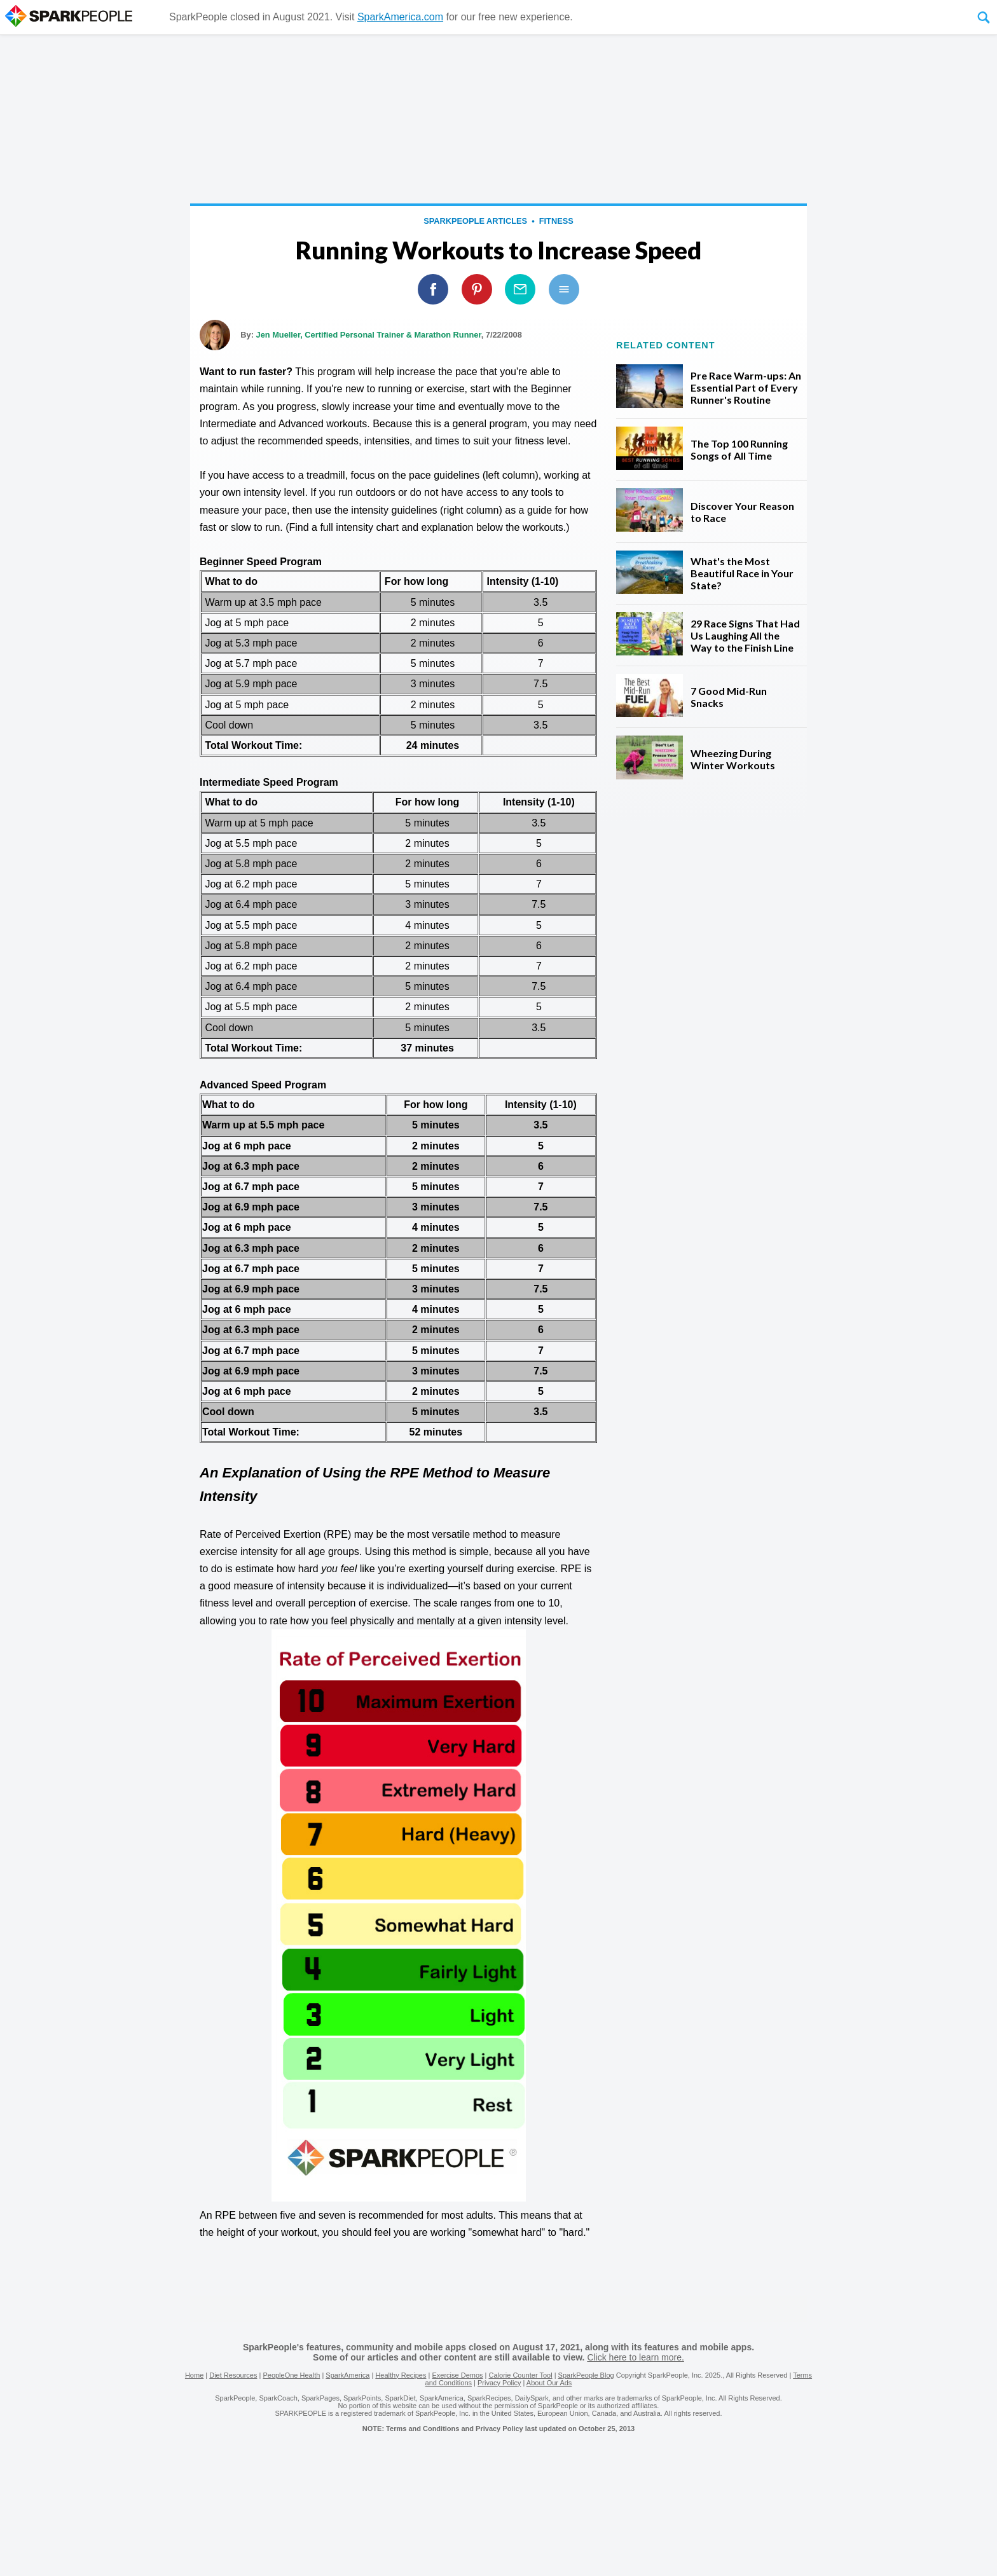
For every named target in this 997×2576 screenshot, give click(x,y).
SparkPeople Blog (586, 2375)
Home (194, 2375)
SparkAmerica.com (400, 16)
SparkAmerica (347, 2375)
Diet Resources (233, 2375)
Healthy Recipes (400, 2375)
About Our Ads (549, 2383)
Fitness (556, 221)
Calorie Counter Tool (521, 2375)
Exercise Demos (457, 2375)
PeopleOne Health (291, 2375)
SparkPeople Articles (475, 221)
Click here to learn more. (635, 2357)
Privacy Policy (499, 2383)
